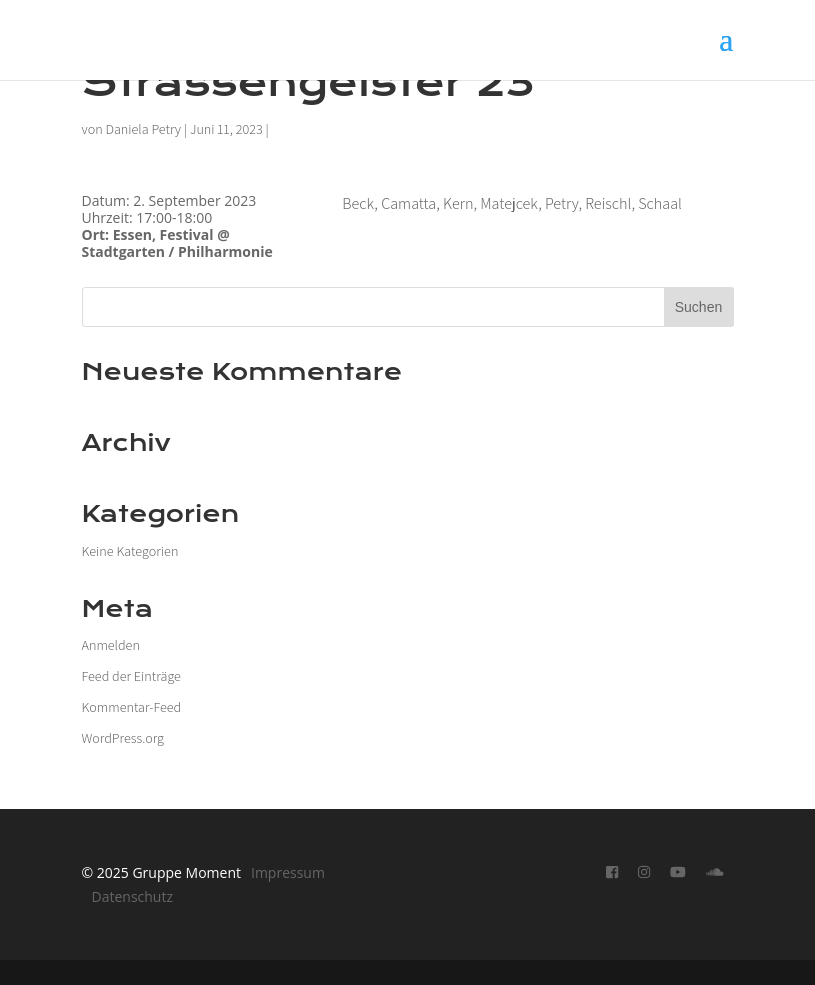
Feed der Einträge (131, 676)
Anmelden (111, 645)
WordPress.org (123, 738)
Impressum (288, 872)
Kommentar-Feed (132, 707)
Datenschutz (132, 896)
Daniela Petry (143, 129)
